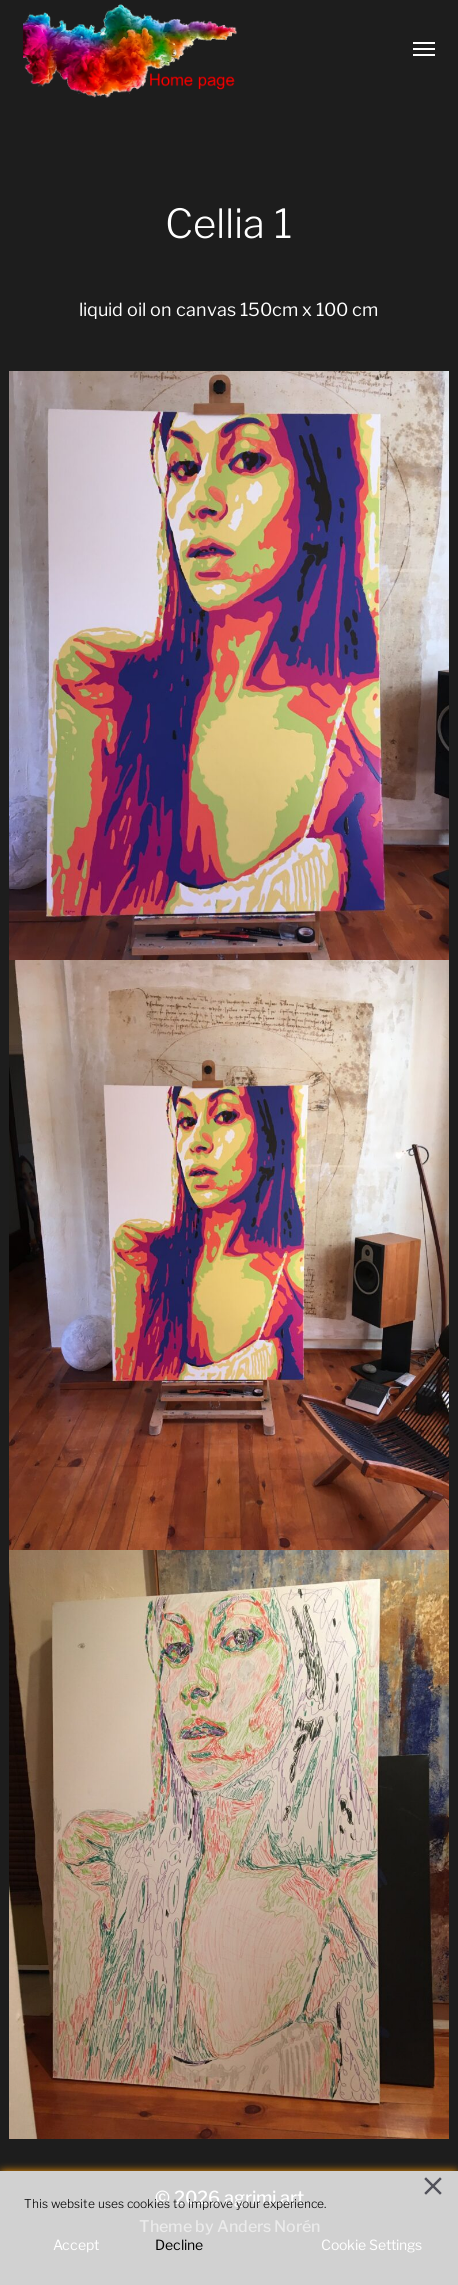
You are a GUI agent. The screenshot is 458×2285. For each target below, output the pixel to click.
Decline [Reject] (179, 2244)
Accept (76, 2244)
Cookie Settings (371, 2244)
